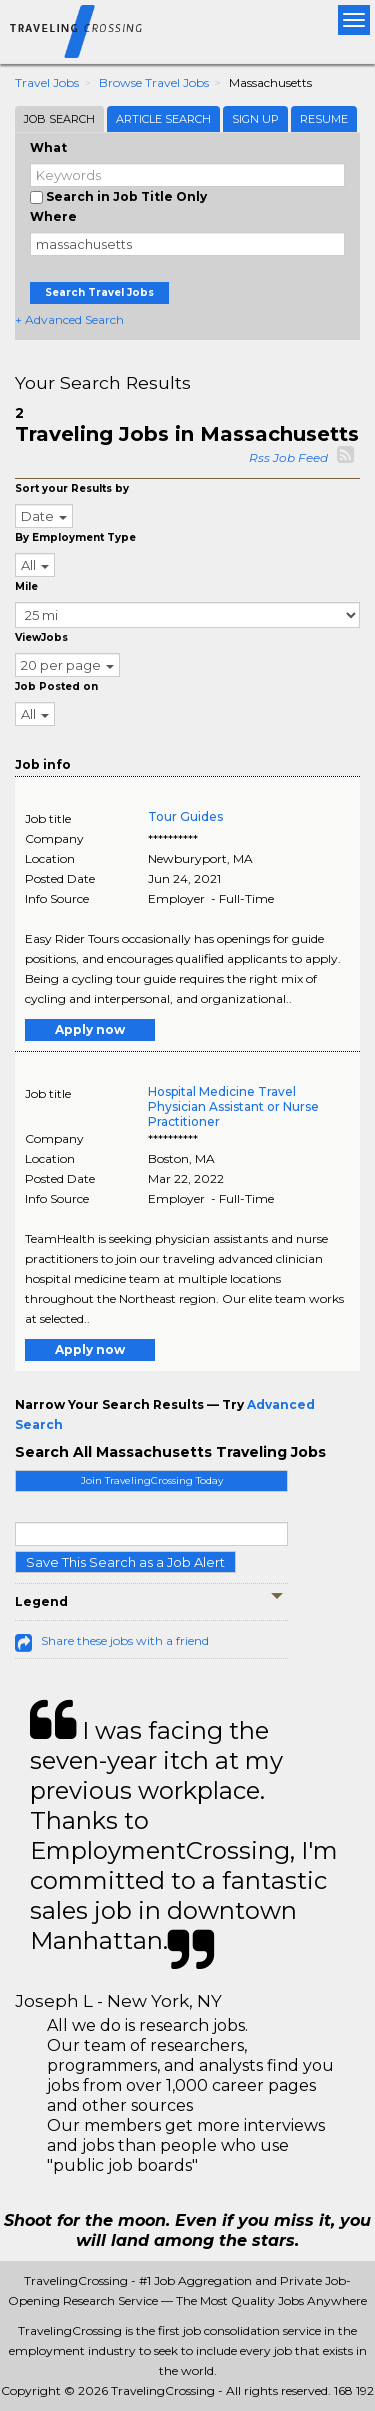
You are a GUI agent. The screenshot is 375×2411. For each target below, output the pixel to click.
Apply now (90, 1029)
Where (53, 216)
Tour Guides (185, 816)
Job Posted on (56, 686)
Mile (26, 586)
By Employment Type (75, 537)
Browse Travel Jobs (154, 82)
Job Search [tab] (59, 119)
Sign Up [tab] (255, 119)
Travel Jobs (47, 82)
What (48, 147)
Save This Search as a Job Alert (125, 1562)
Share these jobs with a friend (125, 1640)
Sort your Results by (72, 488)
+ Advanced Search (69, 319)
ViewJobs (41, 637)
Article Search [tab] (163, 119)
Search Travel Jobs (99, 292)
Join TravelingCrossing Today (152, 1480)
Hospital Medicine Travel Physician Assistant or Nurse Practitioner (233, 1106)
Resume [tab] (324, 119)
